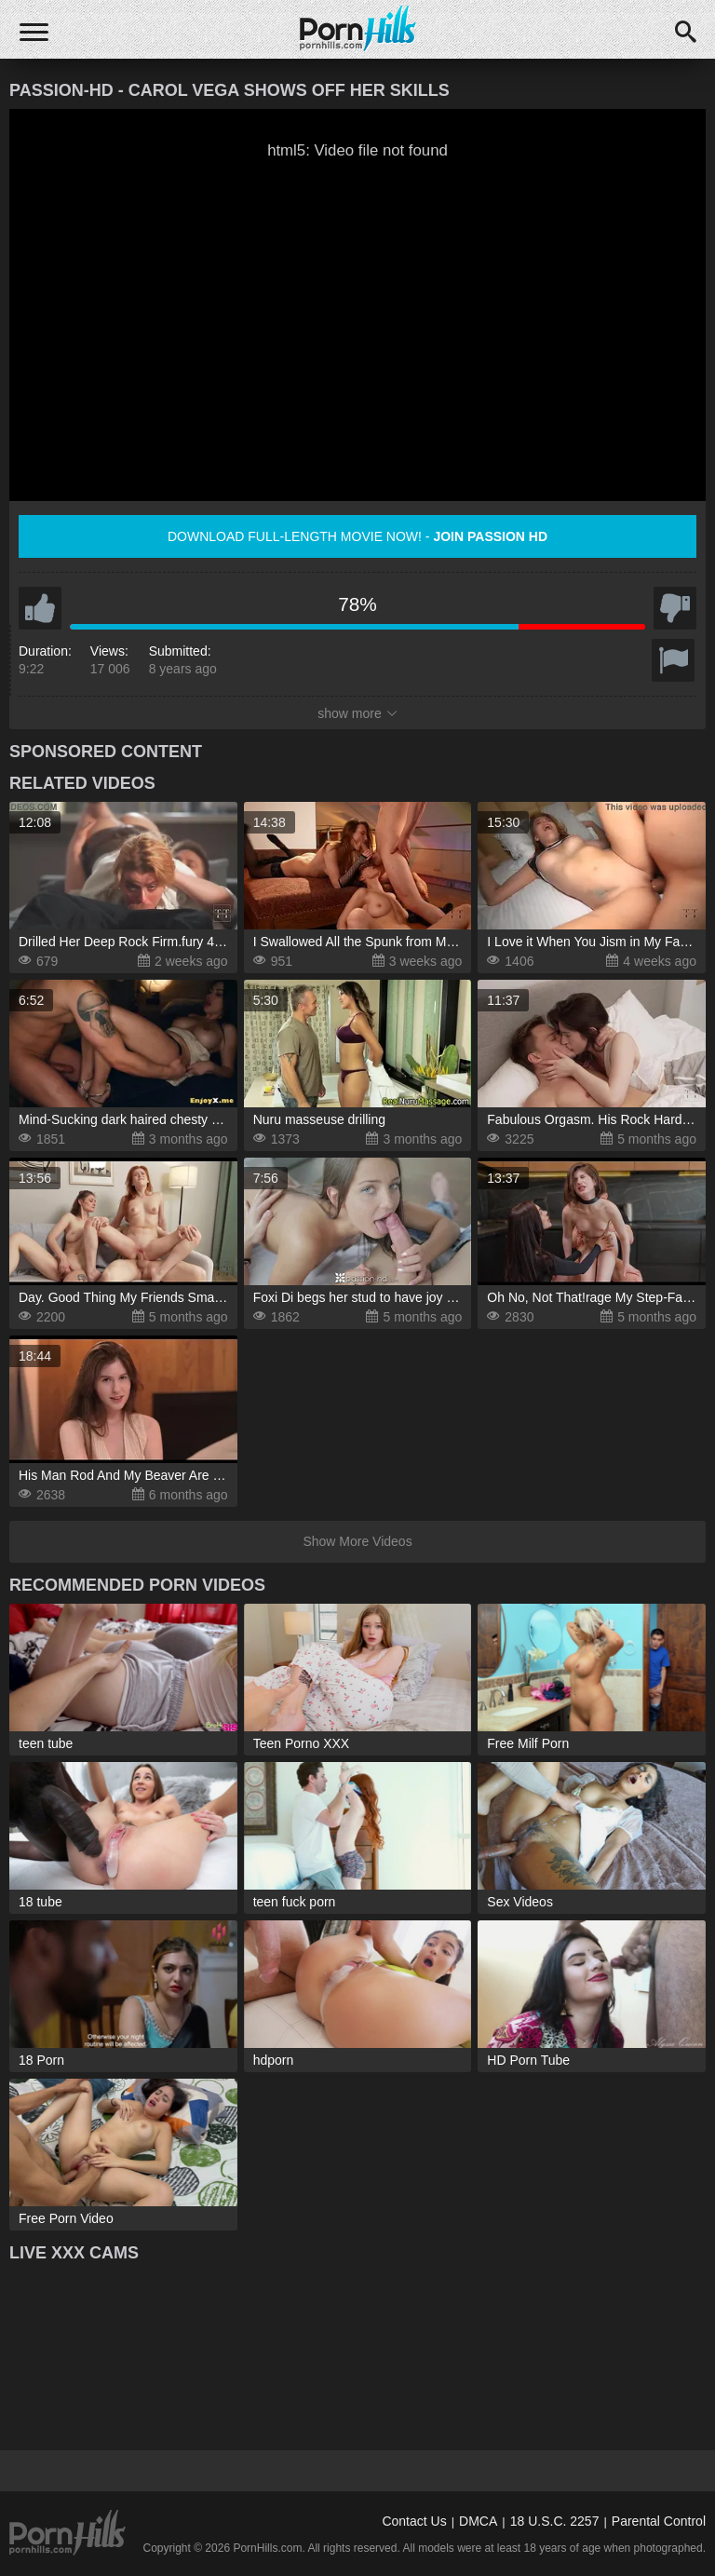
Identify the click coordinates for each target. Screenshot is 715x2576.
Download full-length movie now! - (357, 536)
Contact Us (414, 2521)
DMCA (478, 2521)
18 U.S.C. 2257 (555, 2521)
